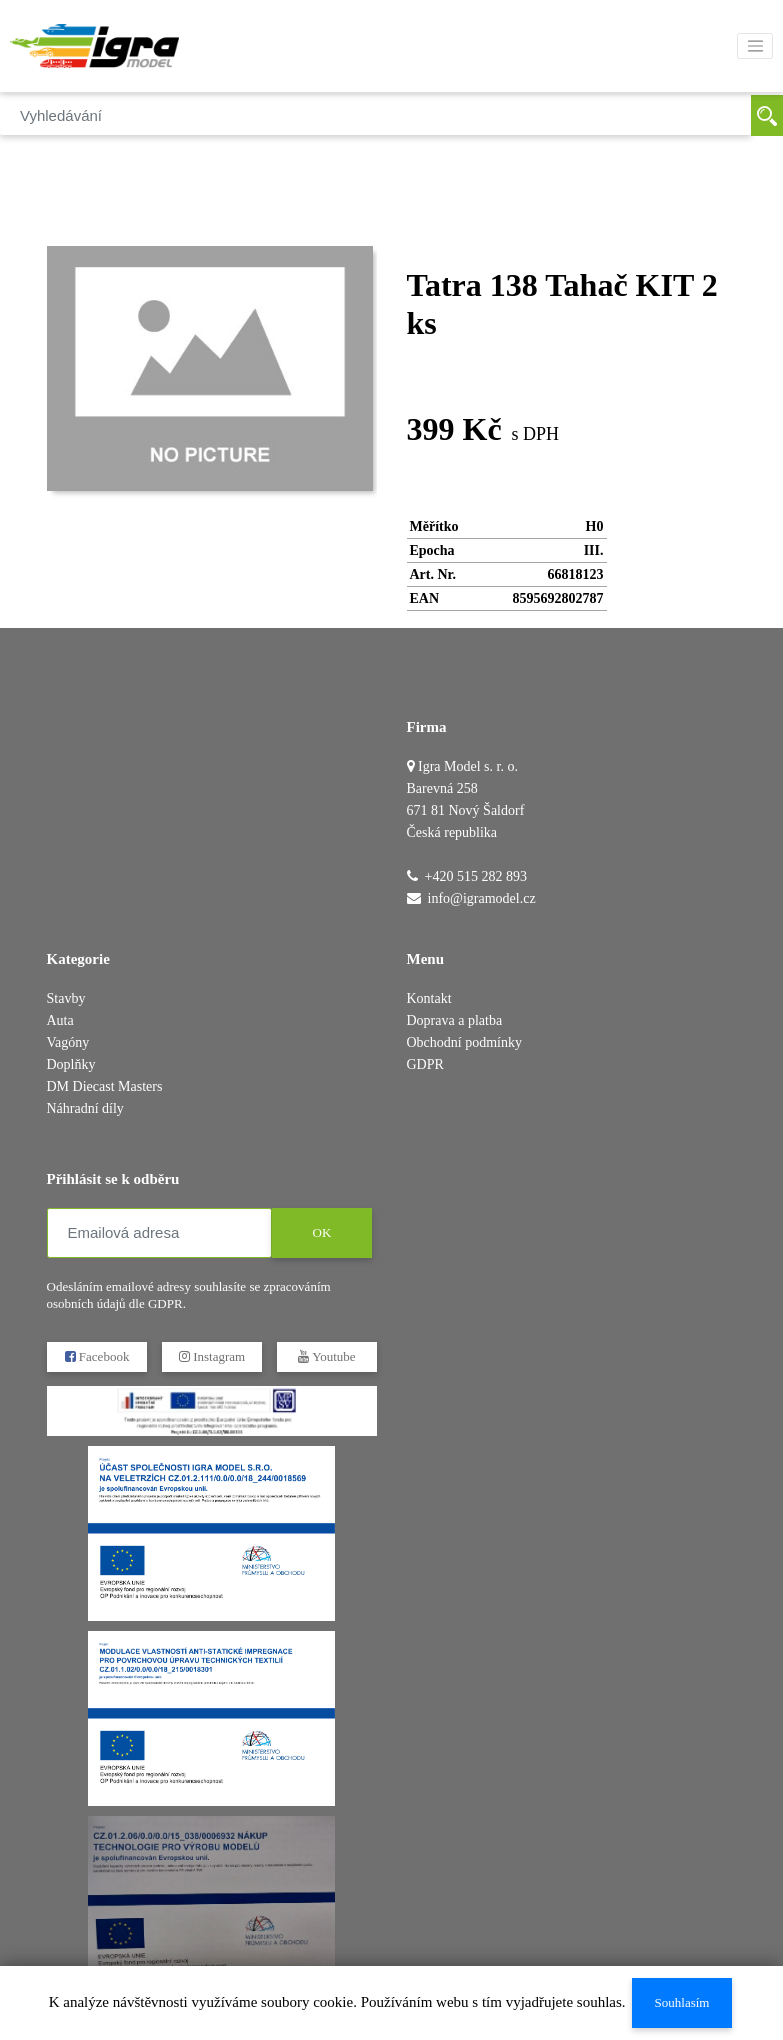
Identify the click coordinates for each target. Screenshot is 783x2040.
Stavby (66, 998)
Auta (60, 1020)
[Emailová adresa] (159, 1233)
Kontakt (429, 998)
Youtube (326, 1356)
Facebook (96, 1356)
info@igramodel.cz (482, 898)
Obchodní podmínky (465, 1042)
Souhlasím (681, 2002)
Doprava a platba (455, 1020)
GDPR (425, 1064)
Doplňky (71, 1064)
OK (321, 1232)
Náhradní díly (85, 1108)
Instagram (211, 1356)
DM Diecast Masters (105, 1086)
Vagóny (68, 1042)
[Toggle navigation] (755, 46)
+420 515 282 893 (476, 876)
